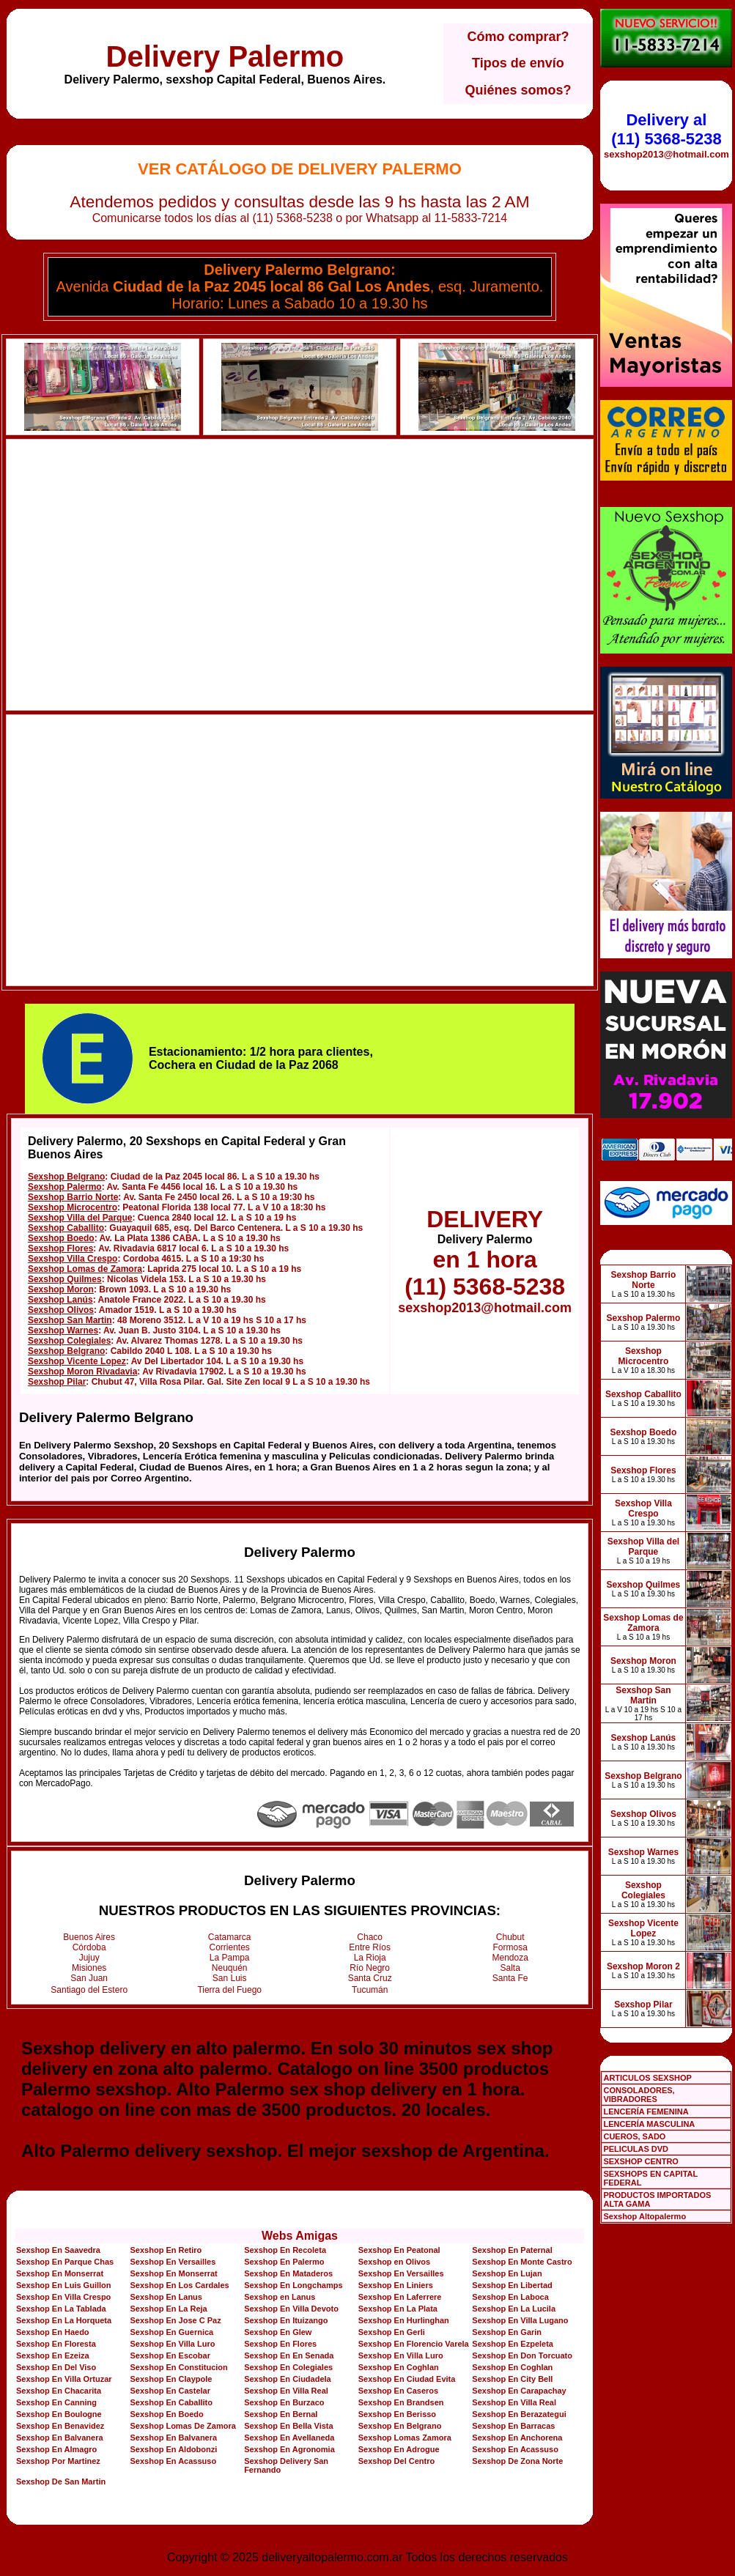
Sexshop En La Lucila (513, 2308)
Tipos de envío (518, 63)
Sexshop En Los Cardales (179, 2285)
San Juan (89, 1978)
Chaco (370, 1937)
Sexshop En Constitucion (179, 2367)
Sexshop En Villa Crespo (63, 2296)
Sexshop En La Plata (397, 2308)
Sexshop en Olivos (394, 2261)
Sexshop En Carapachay (519, 2390)
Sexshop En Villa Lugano (520, 2320)
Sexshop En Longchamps (293, 2285)
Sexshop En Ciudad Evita (407, 2379)
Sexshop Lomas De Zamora (183, 2425)
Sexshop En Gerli (391, 2332)
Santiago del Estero (89, 1990)
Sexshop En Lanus (166, 2296)
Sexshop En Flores (280, 2343)
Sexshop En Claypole (171, 2379)
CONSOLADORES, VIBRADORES (638, 2094)
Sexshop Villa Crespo (73, 1259)
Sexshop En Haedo (52, 2332)
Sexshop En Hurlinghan (403, 2320)
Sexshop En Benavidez (60, 2425)
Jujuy (89, 1958)
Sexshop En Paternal (512, 2250)
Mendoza (510, 1958)
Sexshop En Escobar (170, 2355)
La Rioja (370, 1958)
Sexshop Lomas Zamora (404, 2437)
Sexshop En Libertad (512, 2285)
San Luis (230, 1978)
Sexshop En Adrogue (399, 2449)
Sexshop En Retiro (166, 2250)
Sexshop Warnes (63, 1330)
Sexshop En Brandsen (401, 2402)
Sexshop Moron (61, 1289)
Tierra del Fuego (229, 1990)
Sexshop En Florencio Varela (413, 2343)
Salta (510, 1968)
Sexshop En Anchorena (517, 2437)
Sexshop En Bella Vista (288, 2425)
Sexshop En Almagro (56, 2449)
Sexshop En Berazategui (519, 2414)
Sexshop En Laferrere (400, 2296)
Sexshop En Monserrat (59, 2273)
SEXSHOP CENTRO (641, 2161)
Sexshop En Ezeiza (52, 2355)
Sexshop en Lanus (279, 2296)
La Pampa (230, 1958)
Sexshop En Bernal (280, 2414)
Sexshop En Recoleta (285, 2250)
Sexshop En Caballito (171, 2402)
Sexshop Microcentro (72, 1207)
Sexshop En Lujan (507, 2273)
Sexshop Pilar (57, 1382)
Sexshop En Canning (56, 2402)
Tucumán (370, 1990)
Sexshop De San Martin (61, 2481)
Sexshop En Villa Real (286, 2390)
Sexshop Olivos (61, 1310)
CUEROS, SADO (634, 2136)
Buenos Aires (89, 1937)
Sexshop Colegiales (69, 1341)
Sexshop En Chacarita (58, 2390)
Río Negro (370, 1968)
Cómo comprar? (518, 36)
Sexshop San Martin (70, 1320)
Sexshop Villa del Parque (80, 1218)
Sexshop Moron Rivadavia (82, 1371)
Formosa (510, 1947)
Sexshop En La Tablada (61, 2308)
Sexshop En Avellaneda (289, 2437)
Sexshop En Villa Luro (172, 2343)
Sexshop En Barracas (513, 2425)
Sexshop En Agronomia (289, 2449)
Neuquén (230, 1968)
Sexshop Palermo (65, 1187)
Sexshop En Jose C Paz (175, 2320)
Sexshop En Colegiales (288, 2367)
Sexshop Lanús (60, 1300)
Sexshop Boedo (61, 1238)
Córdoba (89, 1947)
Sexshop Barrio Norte (73, 1197)
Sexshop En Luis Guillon (63, 2285)
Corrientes (230, 1947)
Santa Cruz (370, 1978)
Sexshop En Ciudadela (287, 2379)
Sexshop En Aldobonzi (174, 2449)
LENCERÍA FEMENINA (645, 2111)
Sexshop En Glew (277, 2332)
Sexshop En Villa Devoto (291, 2308)
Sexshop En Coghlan (398, 2367)
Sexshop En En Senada (288, 2355)
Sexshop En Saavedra (58, 2250)
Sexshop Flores (60, 1248)
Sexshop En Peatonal (399, 2250)
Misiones (89, 1968)
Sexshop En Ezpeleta (512, 2343)
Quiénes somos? (518, 90)
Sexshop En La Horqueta (63, 2320)
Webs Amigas (300, 2235)
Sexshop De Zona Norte (517, 2461)
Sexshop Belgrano (66, 1177)
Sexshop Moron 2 (643, 1966)
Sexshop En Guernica (172, 2332)
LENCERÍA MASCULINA (649, 2124)
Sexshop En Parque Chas (65, 2261)
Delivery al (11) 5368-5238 (666, 129)
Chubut (510, 1937)
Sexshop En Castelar (170, 2390)
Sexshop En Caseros (398, 2390)
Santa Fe (510, 1978)
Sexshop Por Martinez (58, 2461)
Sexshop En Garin (507, 2332)
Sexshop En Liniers (395, 2285)
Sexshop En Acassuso (515, 2449)
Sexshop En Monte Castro (522, 2261)
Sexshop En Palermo (284, 2261)
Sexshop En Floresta (56, 2343)
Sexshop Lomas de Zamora (85, 1269)
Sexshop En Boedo (167, 2414)
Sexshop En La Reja (168, 2308)
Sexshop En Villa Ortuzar (64, 2379)
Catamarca (229, 1937)
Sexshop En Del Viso (56, 2367)
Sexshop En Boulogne (59, 2414)
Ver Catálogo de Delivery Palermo (300, 169)
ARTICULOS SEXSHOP (647, 2077)
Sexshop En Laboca (510, 2296)
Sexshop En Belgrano (400, 2425)
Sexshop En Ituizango (286, 2320)
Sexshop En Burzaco (284, 2402)
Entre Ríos (370, 1947)
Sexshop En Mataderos (288, 2273)
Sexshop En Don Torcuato (522, 2355)
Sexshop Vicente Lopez (77, 1361)
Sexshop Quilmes (65, 1279)
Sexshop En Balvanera (59, 2437)
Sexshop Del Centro (396, 2461)
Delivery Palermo (225, 56)
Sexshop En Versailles (173, 2261)
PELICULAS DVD (635, 2148)
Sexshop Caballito (66, 1228)
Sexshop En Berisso (397, 2414)
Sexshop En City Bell (512, 2379)
